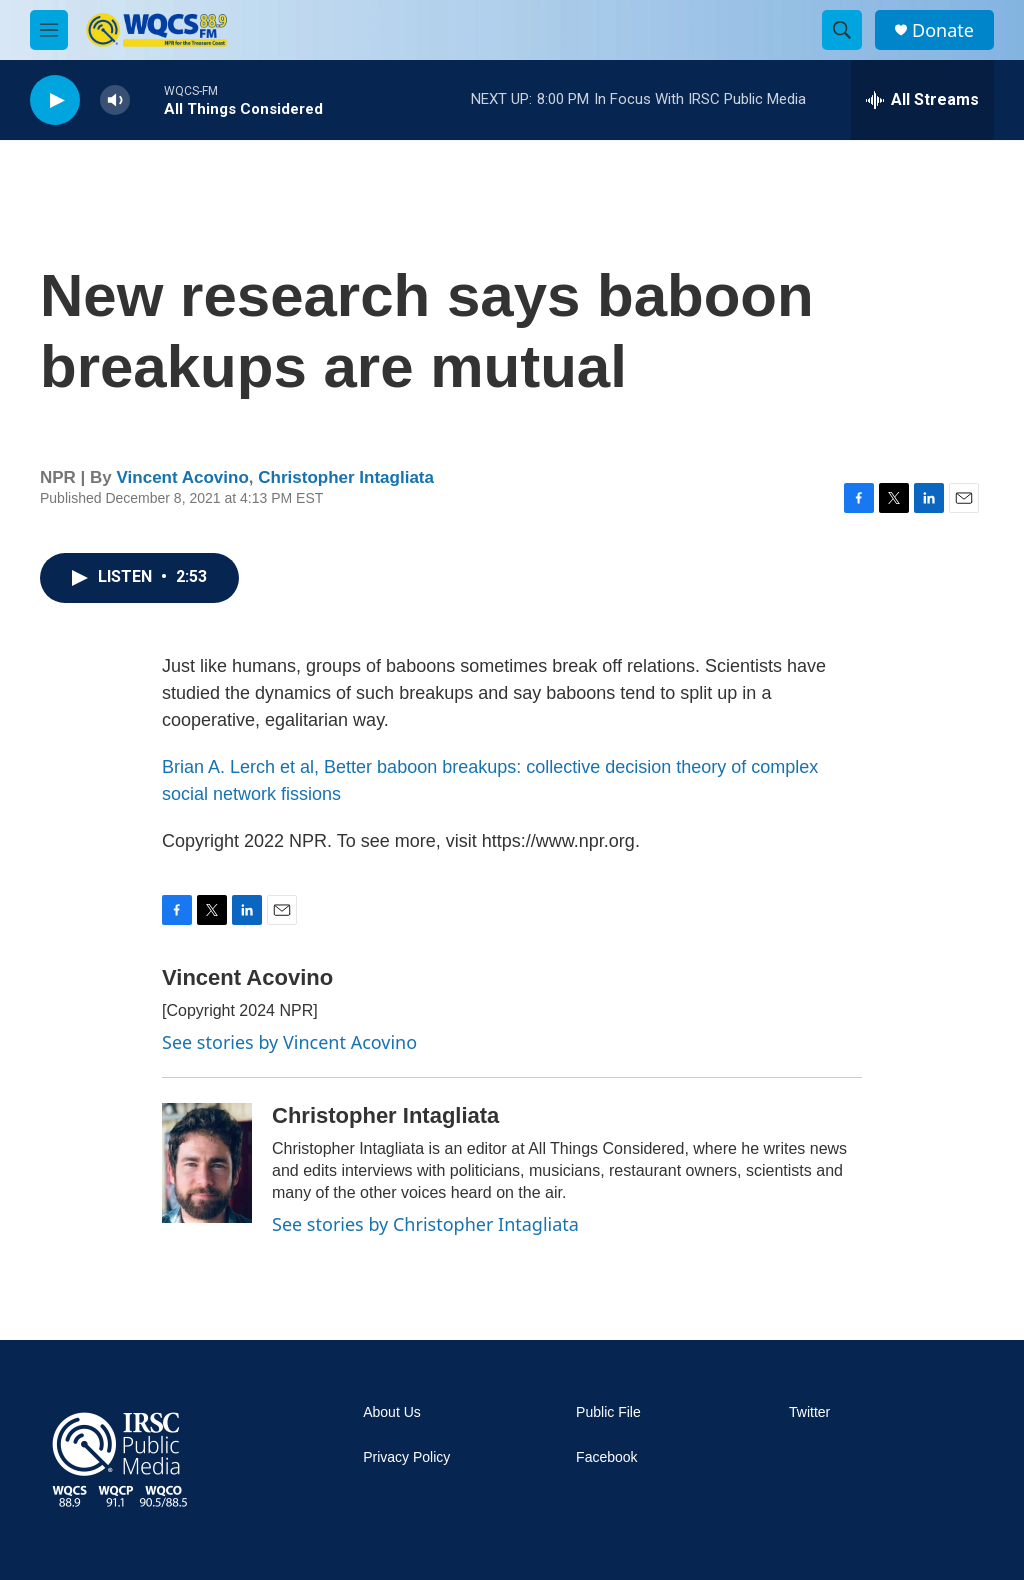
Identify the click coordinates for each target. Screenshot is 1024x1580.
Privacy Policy (406, 1457)
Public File (608, 1412)
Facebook (606, 1457)
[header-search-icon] (842, 30)
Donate (943, 30)
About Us (392, 1412)
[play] (55, 100)
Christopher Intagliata (346, 477)
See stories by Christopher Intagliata (425, 1224)
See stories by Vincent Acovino (289, 1042)
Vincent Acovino (183, 477)
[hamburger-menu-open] (49, 30)
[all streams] (922, 100)
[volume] (115, 100)
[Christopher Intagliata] (207, 1163)
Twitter (809, 1412)
